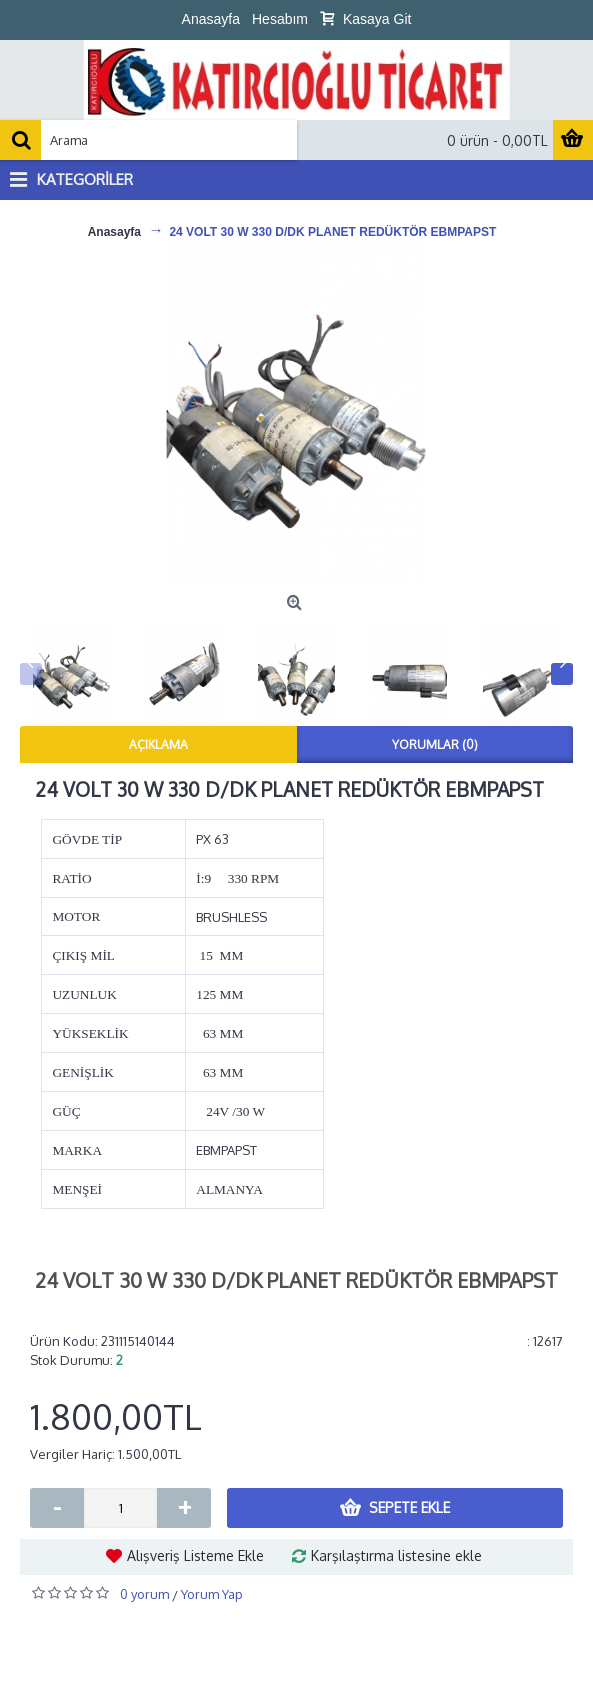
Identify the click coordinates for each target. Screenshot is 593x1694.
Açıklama (158, 744)
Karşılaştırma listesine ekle (396, 1555)
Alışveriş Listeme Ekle (195, 1555)
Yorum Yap (212, 1594)
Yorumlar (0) (435, 744)
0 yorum (144, 1594)
